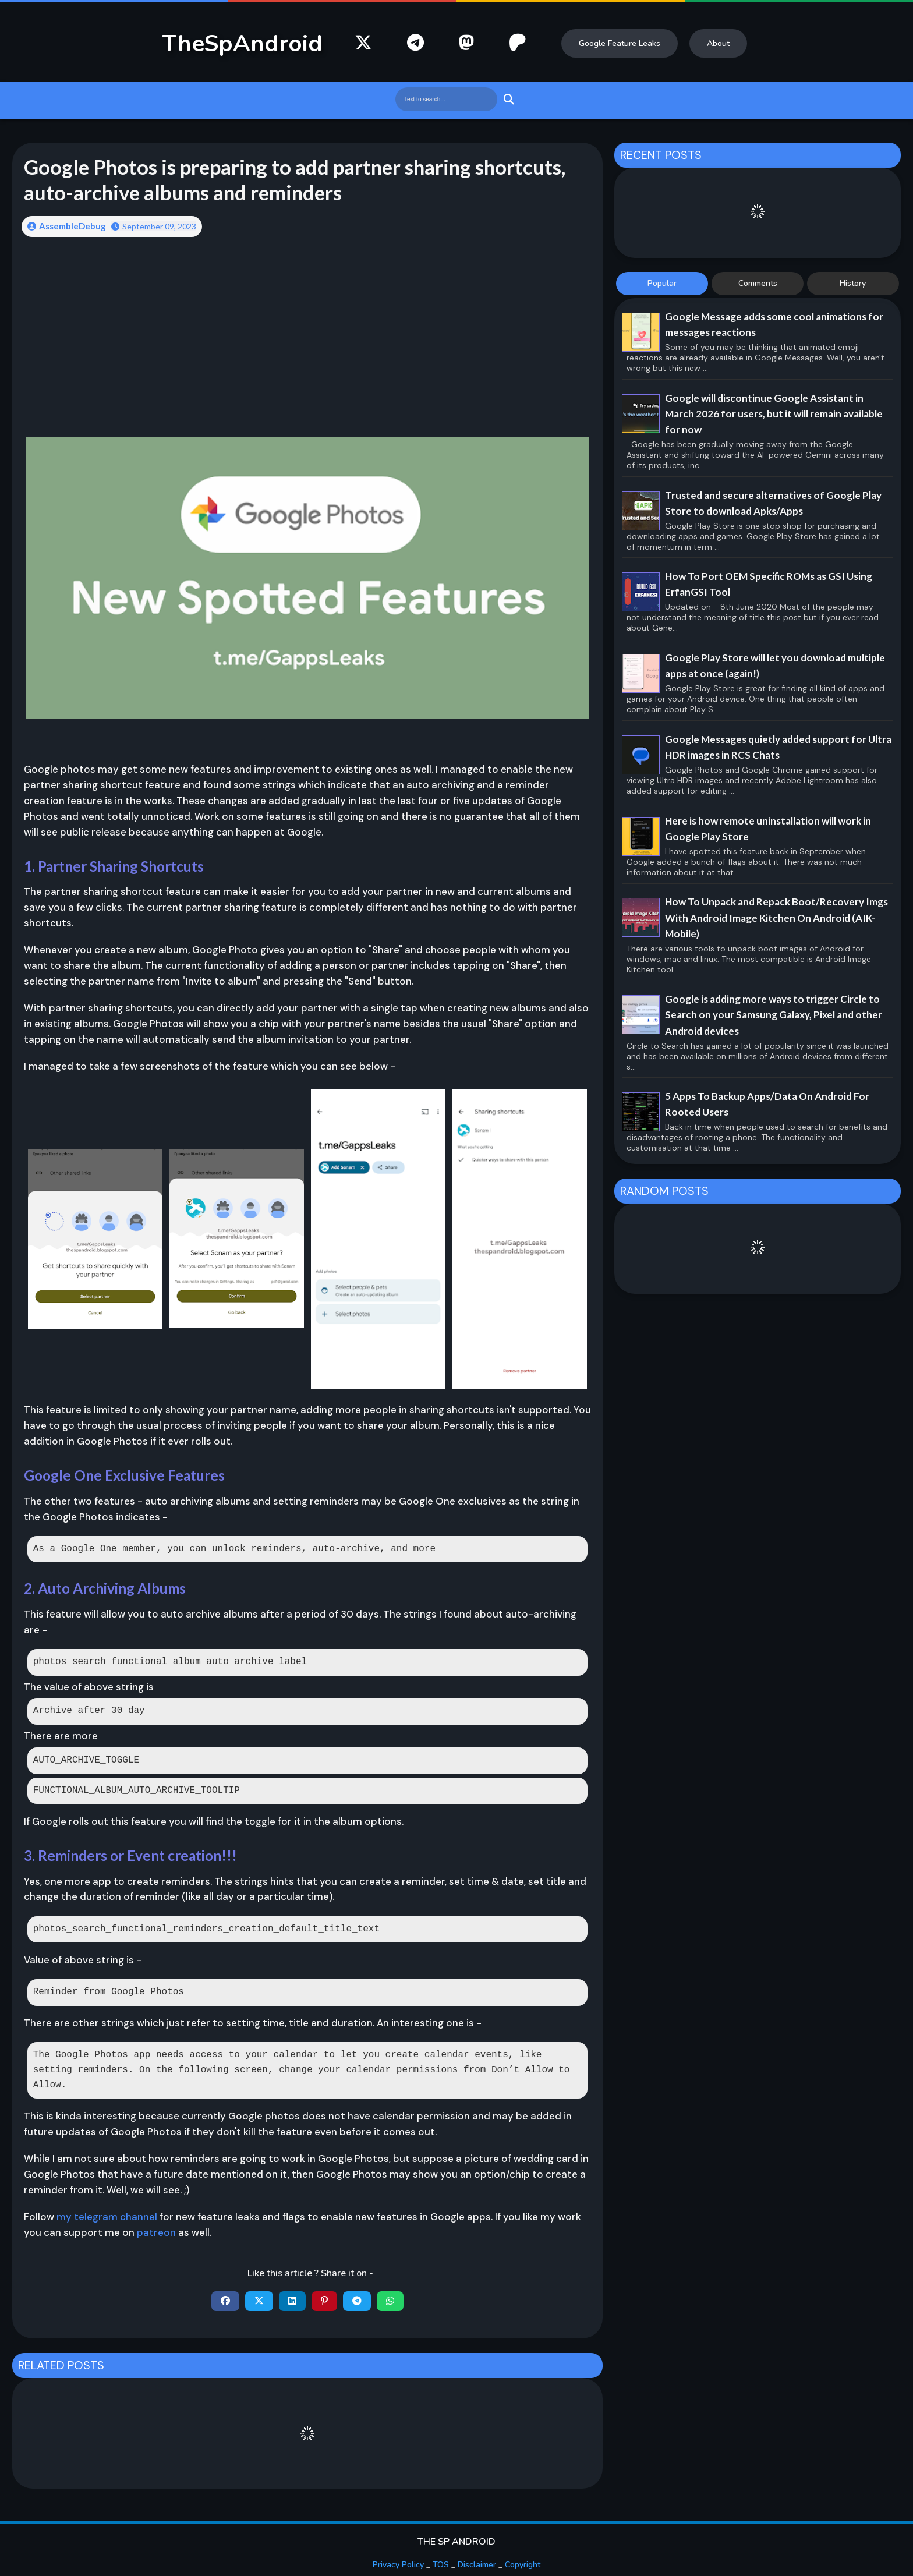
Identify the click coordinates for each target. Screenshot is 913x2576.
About (718, 43)
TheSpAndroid (242, 43)
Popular (662, 283)
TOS (441, 2564)
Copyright (522, 2564)
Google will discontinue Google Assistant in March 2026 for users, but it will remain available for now (774, 414)
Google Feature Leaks (619, 43)
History (853, 283)
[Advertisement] (308, 337)
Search (507, 99)
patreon (156, 2232)
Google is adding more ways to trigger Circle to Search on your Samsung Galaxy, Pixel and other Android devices (773, 1014)
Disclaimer (477, 2564)
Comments (757, 283)
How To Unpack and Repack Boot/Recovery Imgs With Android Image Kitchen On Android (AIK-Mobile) (776, 917)
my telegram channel (106, 2216)
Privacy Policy (398, 2564)
